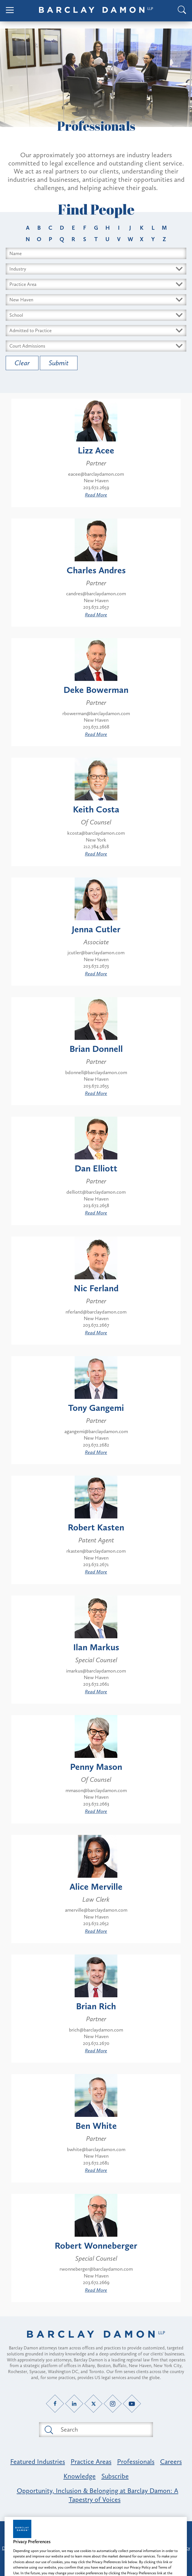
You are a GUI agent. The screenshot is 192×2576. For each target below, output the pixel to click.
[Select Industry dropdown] (96, 269)
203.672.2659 (96, 487)
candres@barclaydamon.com (96, 593)
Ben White (96, 2125)
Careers (171, 2461)
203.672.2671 (96, 1564)
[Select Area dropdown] (96, 284)
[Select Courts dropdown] (96, 346)
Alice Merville (96, 1886)
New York (96, 840)
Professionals (135, 2461)
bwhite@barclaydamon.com (96, 2149)
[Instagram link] (112, 2403)
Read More (96, 495)
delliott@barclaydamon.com (96, 1192)
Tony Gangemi (96, 1407)
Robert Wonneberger (96, 2245)
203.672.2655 (96, 1086)
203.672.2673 (96, 966)
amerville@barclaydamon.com (96, 1910)
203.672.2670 (96, 2043)
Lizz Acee (96, 450)
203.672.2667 (96, 1325)
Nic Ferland (96, 1288)
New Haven (96, 480)
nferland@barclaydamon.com (96, 1312)
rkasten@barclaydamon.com (96, 1551)
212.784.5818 (96, 846)
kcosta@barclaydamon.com (96, 833)
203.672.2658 (96, 1205)
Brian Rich (96, 2006)
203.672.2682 (96, 1445)
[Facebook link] (55, 2403)
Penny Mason (96, 1766)
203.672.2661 (96, 1684)
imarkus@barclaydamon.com (96, 1671)
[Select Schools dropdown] (96, 315)
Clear (22, 362)
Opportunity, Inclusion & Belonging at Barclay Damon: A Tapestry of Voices (97, 2495)
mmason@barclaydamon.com (96, 1790)
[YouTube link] (132, 2403)
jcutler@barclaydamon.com (96, 952)
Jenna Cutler (96, 929)
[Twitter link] (93, 2403)
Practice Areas (91, 2461)
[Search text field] (102, 2429)
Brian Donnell (96, 1048)
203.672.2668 (96, 727)
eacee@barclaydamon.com (96, 474)
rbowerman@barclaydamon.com (96, 713)
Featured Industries (37, 2461)
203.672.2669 (96, 2282)
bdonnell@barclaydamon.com (96, 1072)
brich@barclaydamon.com (96, 2030)
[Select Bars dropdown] (96, 330)
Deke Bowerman (96, 689)
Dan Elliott (96, 1168)
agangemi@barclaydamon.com (96, 1431)
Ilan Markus (96, 1647)
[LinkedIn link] (74, 2403)
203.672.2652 (96, 1923)
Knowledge (80, 2476)
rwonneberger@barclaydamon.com (96, 2269)
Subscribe (115, 2476)
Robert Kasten (96, 1527)
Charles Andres (96, 570)
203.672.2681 (96, 2163)
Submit (59, 362)
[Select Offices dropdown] (96, 299)
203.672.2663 (96, 1804)
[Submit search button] (48, 2429)
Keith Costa (96, 809)
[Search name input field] (96, 253)
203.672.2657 (96, 607)
